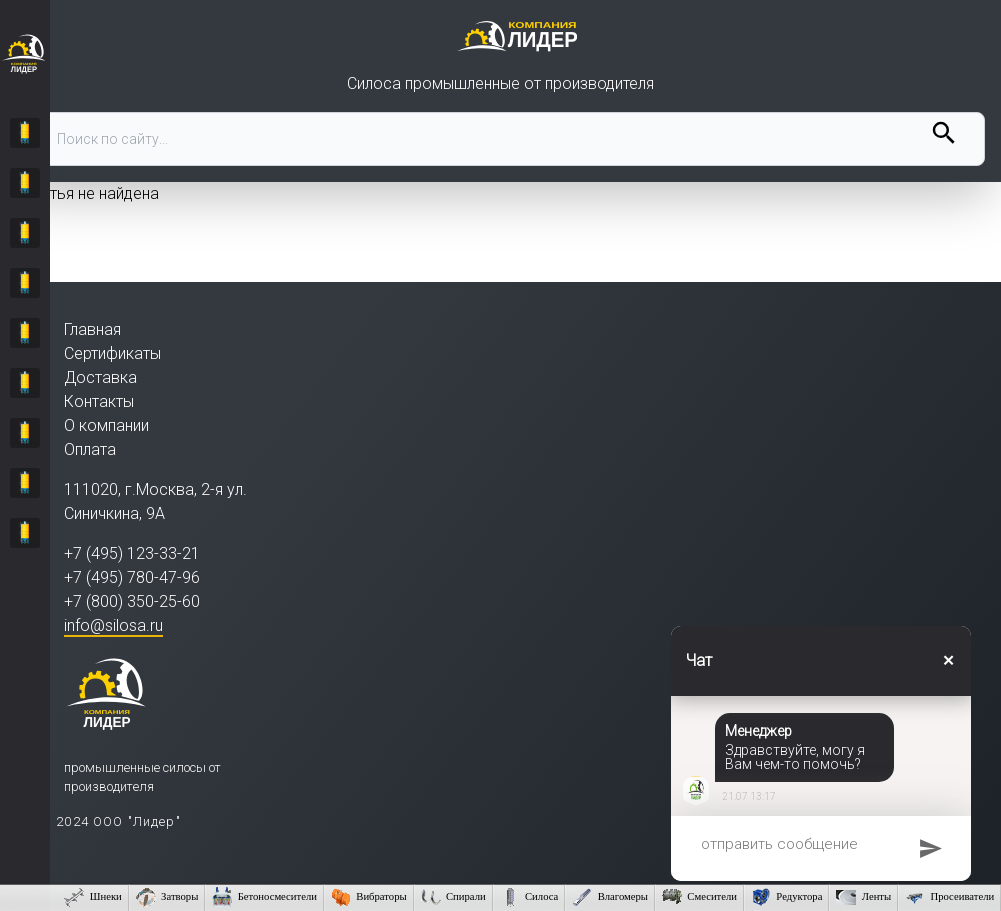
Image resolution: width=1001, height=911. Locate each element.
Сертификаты (112, 353)
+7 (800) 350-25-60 (132, 601)
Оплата (90, 449)
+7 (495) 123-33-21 (132, 553)
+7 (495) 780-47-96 (132, 577)
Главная (92, 329)
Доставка (100, 377)
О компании (106, 425)
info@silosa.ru (113, 625)
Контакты (99, 401)
